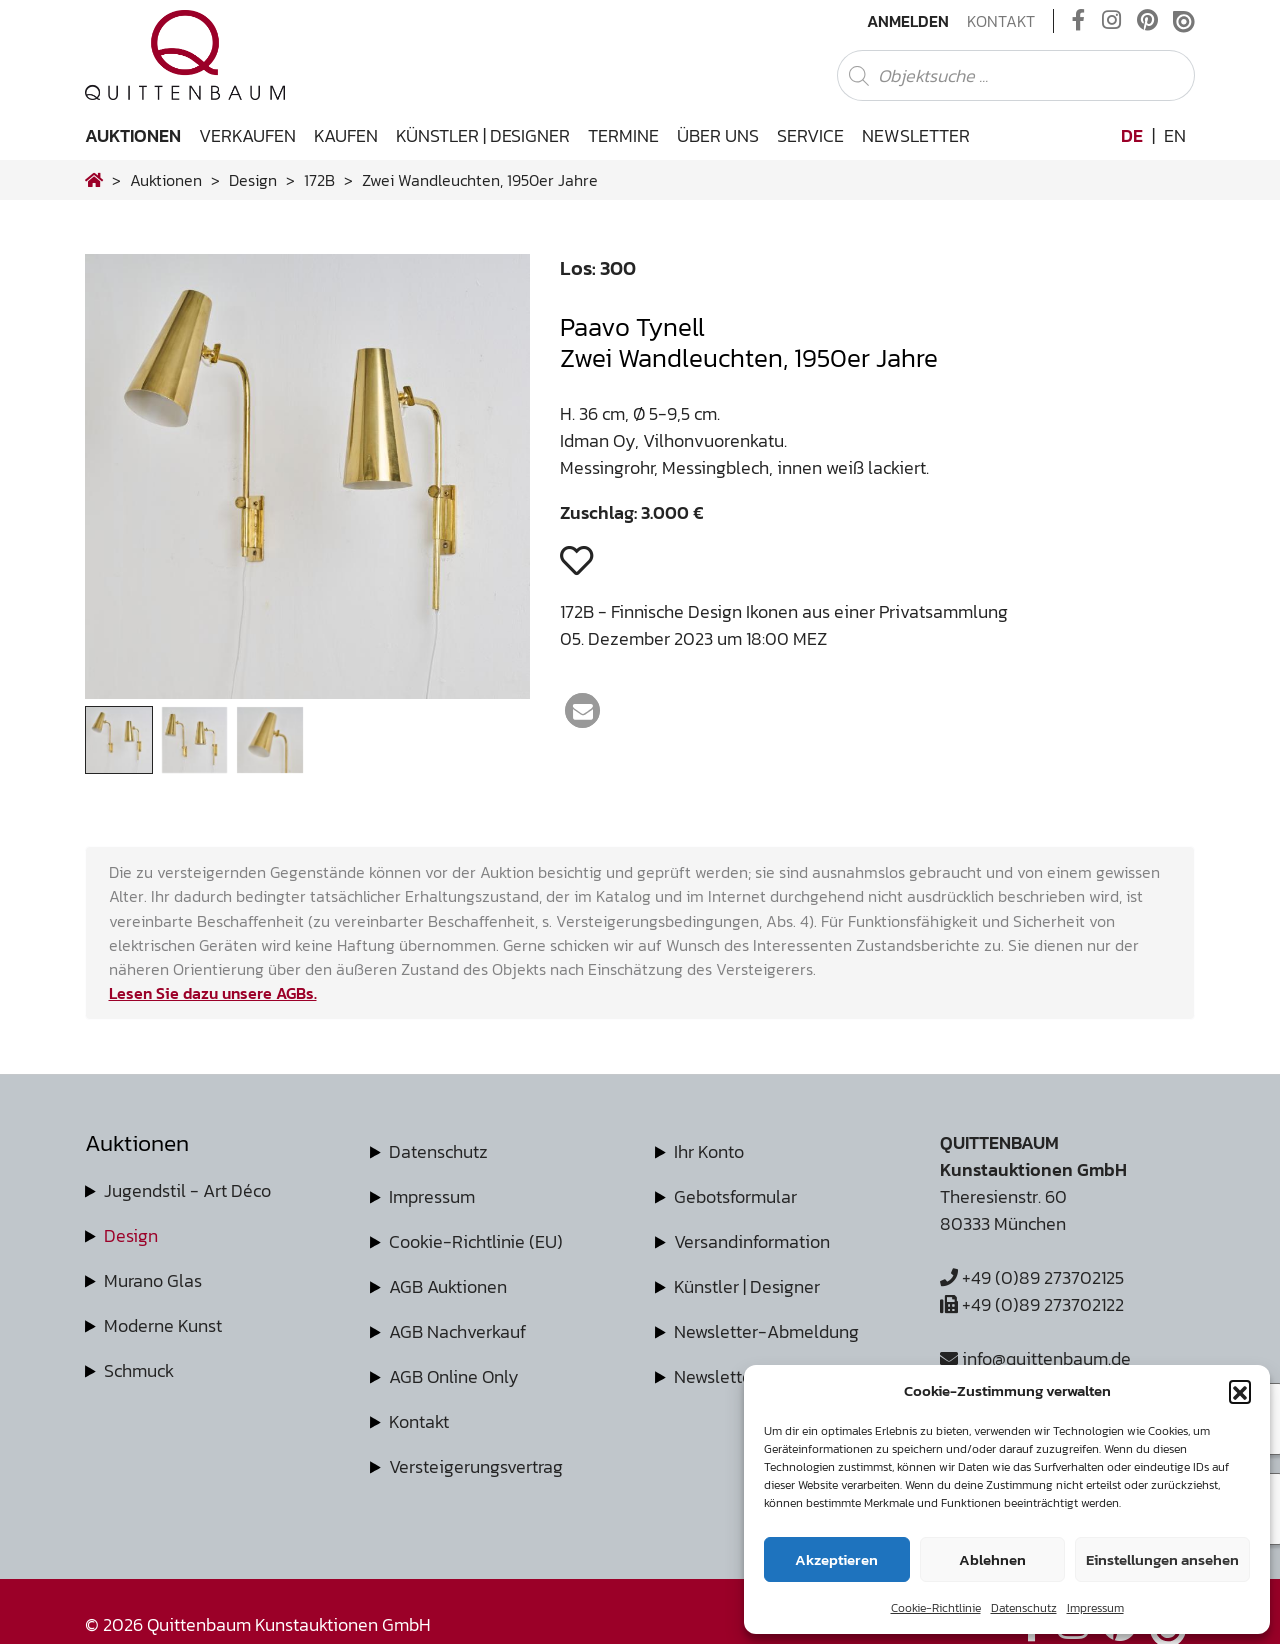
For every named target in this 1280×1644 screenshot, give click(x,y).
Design (131, 1235)
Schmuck (139, 1370)
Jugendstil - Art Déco (187, 1190)
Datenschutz (1024, 1608)
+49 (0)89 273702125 (1032, 1277)
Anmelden (908, 21)
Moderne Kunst (163, 1325)
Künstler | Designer (483, 135)
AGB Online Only (454, 1376)
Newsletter (916, 135)
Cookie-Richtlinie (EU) (476, 1241)
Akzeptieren (836, 1559)
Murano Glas (153, 1280)
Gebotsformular (735, 1196)
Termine (623, 135)
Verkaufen (247, 135)
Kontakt (1001, 21)
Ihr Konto (709, 1151)
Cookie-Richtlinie (936, 1608)
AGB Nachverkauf (457, 1331)
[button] (1240, 1391)
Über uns (718, 135)
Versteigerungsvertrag (476, 1466)
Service (810, 135)
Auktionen (133, 135)
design (253, 180)
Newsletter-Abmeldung (766, 1331)
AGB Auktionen (448, 1286)
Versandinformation (752, 1241)
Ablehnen (992, 1559)
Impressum (1095, 1608)
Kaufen (346, 135)
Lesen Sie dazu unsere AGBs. (213, 993)
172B (319, 180)
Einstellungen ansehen (1162, 1559)
